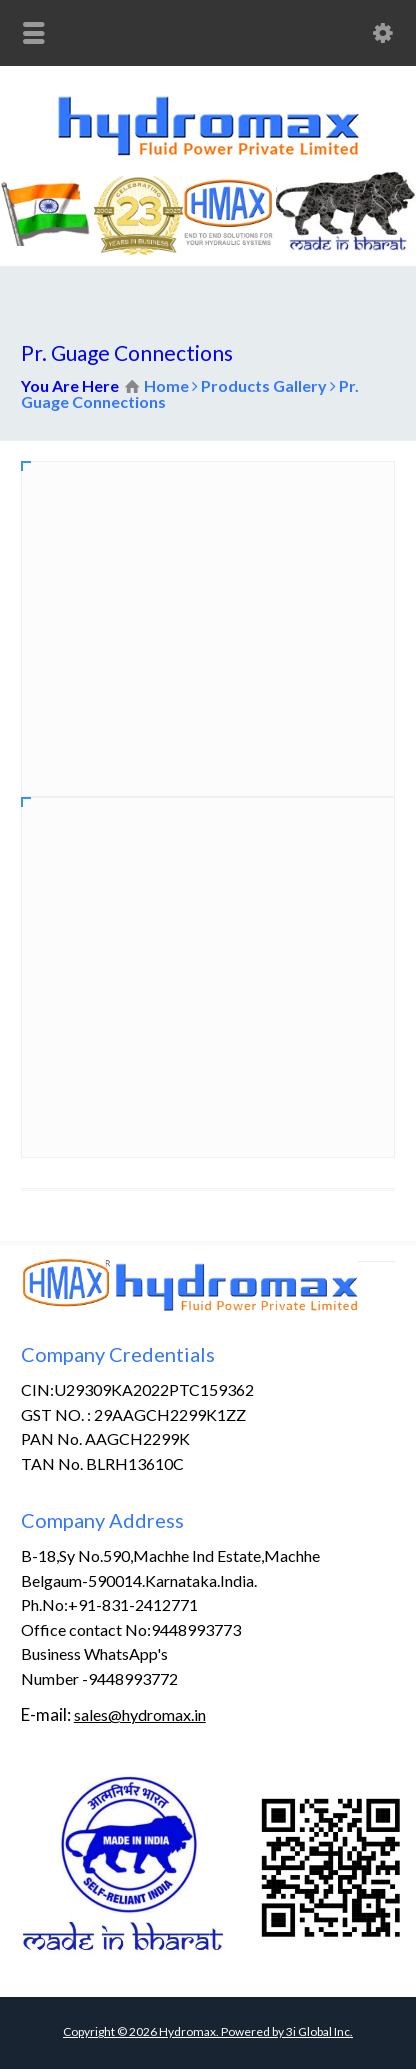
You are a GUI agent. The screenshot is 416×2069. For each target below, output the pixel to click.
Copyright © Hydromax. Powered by (174, 2031)
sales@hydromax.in (140, 1714)
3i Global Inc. (319, 2031)
